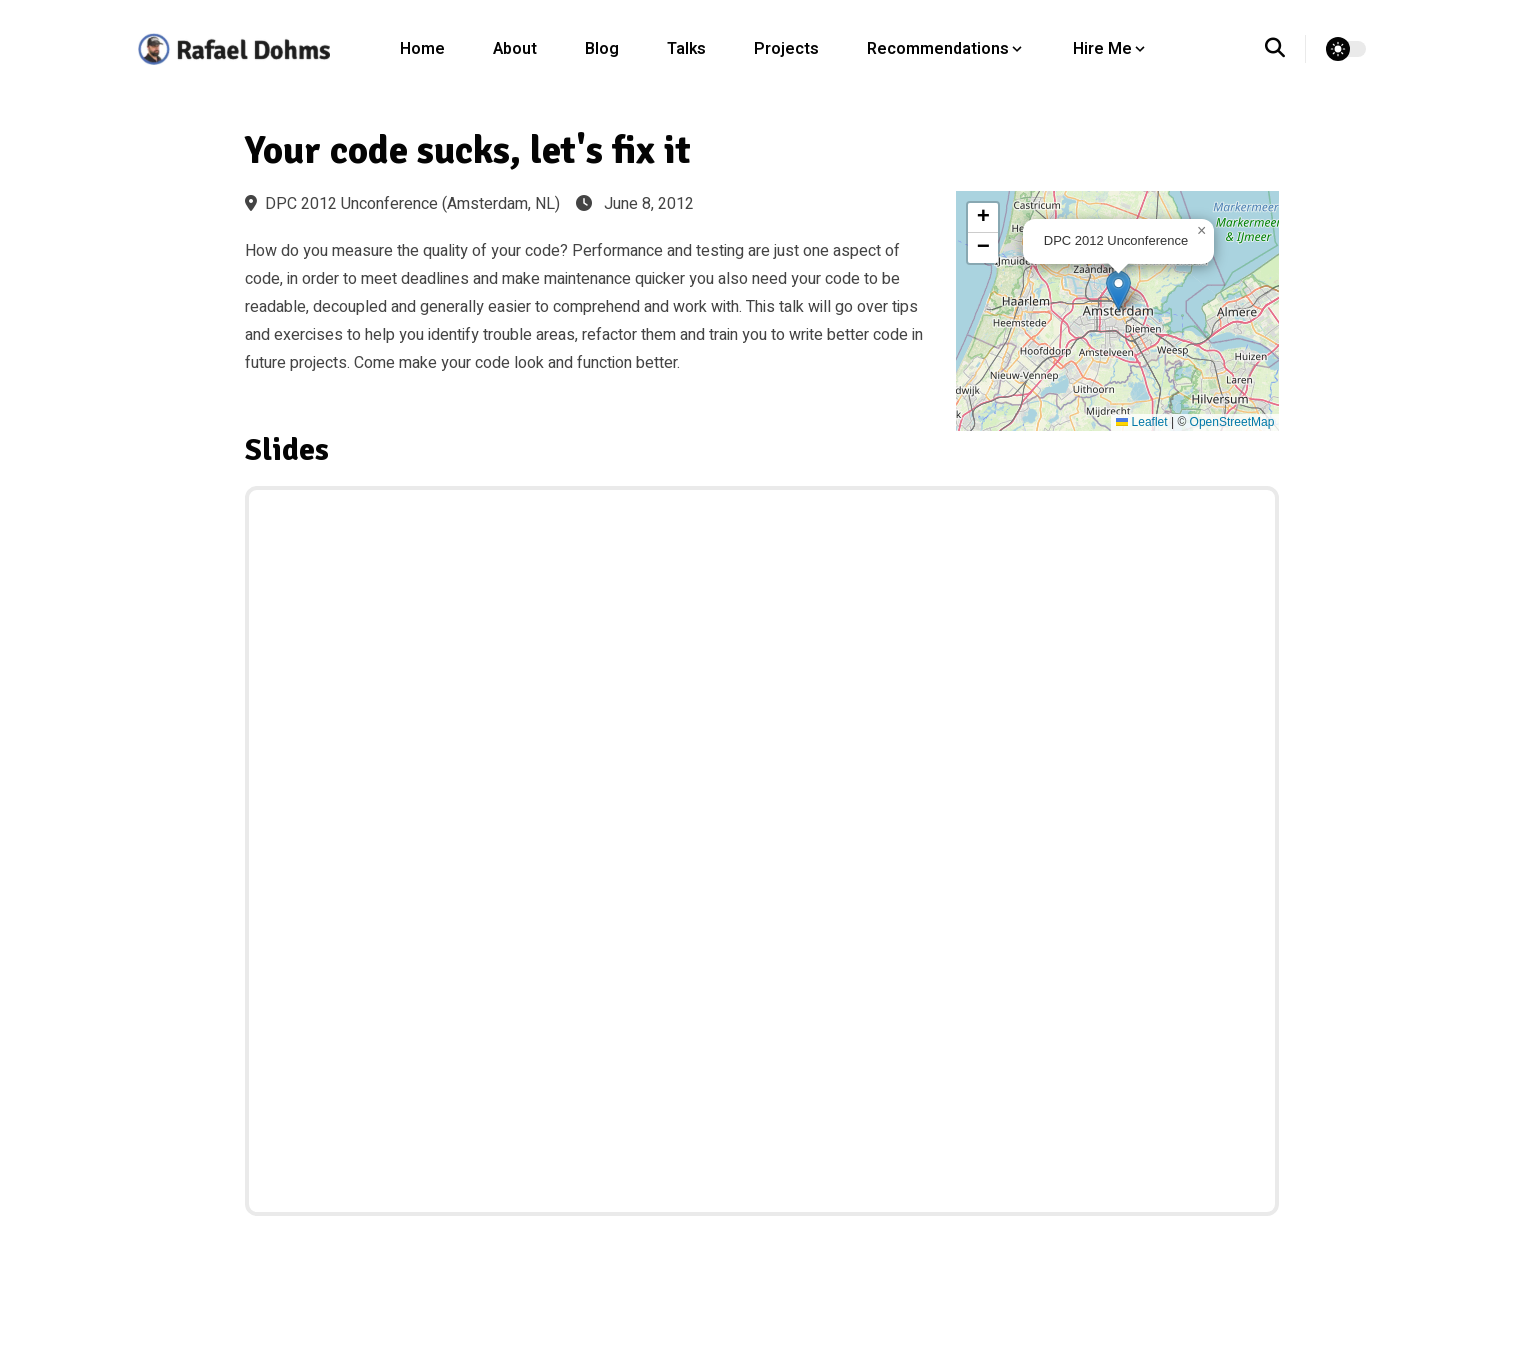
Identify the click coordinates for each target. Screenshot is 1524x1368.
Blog (602, 49)
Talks (686, 49)
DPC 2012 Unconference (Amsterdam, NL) (402, 204)
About (515, 49)
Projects (786, 49)
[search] (1285, 49)
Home (422, 49)
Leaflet (1141, 422)
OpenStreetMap (1232, 422)
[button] (1118, 290)
